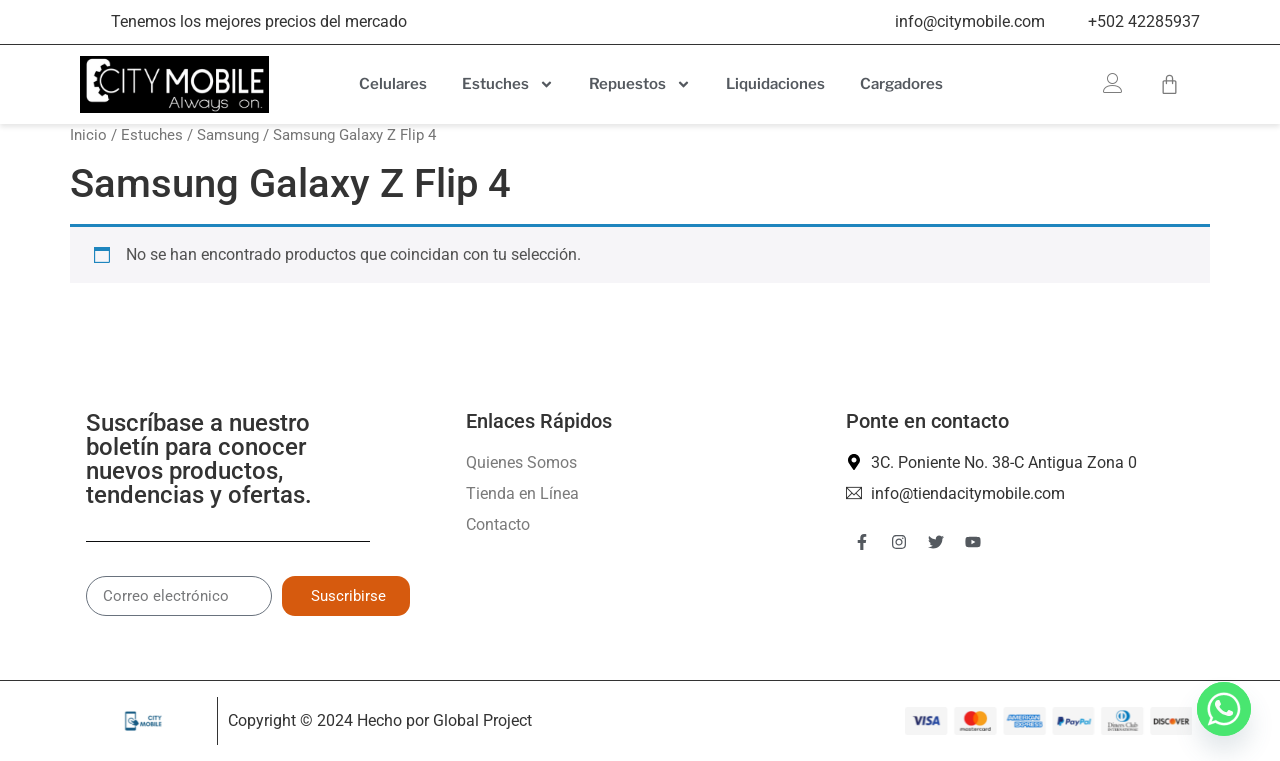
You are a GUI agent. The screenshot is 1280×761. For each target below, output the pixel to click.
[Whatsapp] (1224, 709)
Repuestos (640, 84)
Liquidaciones (775, 84)
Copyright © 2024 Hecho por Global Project (380, 720)
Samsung (228, 135)
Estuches (508, 84)
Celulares (393, 84)
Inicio (88, 135)
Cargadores (901, 84)
